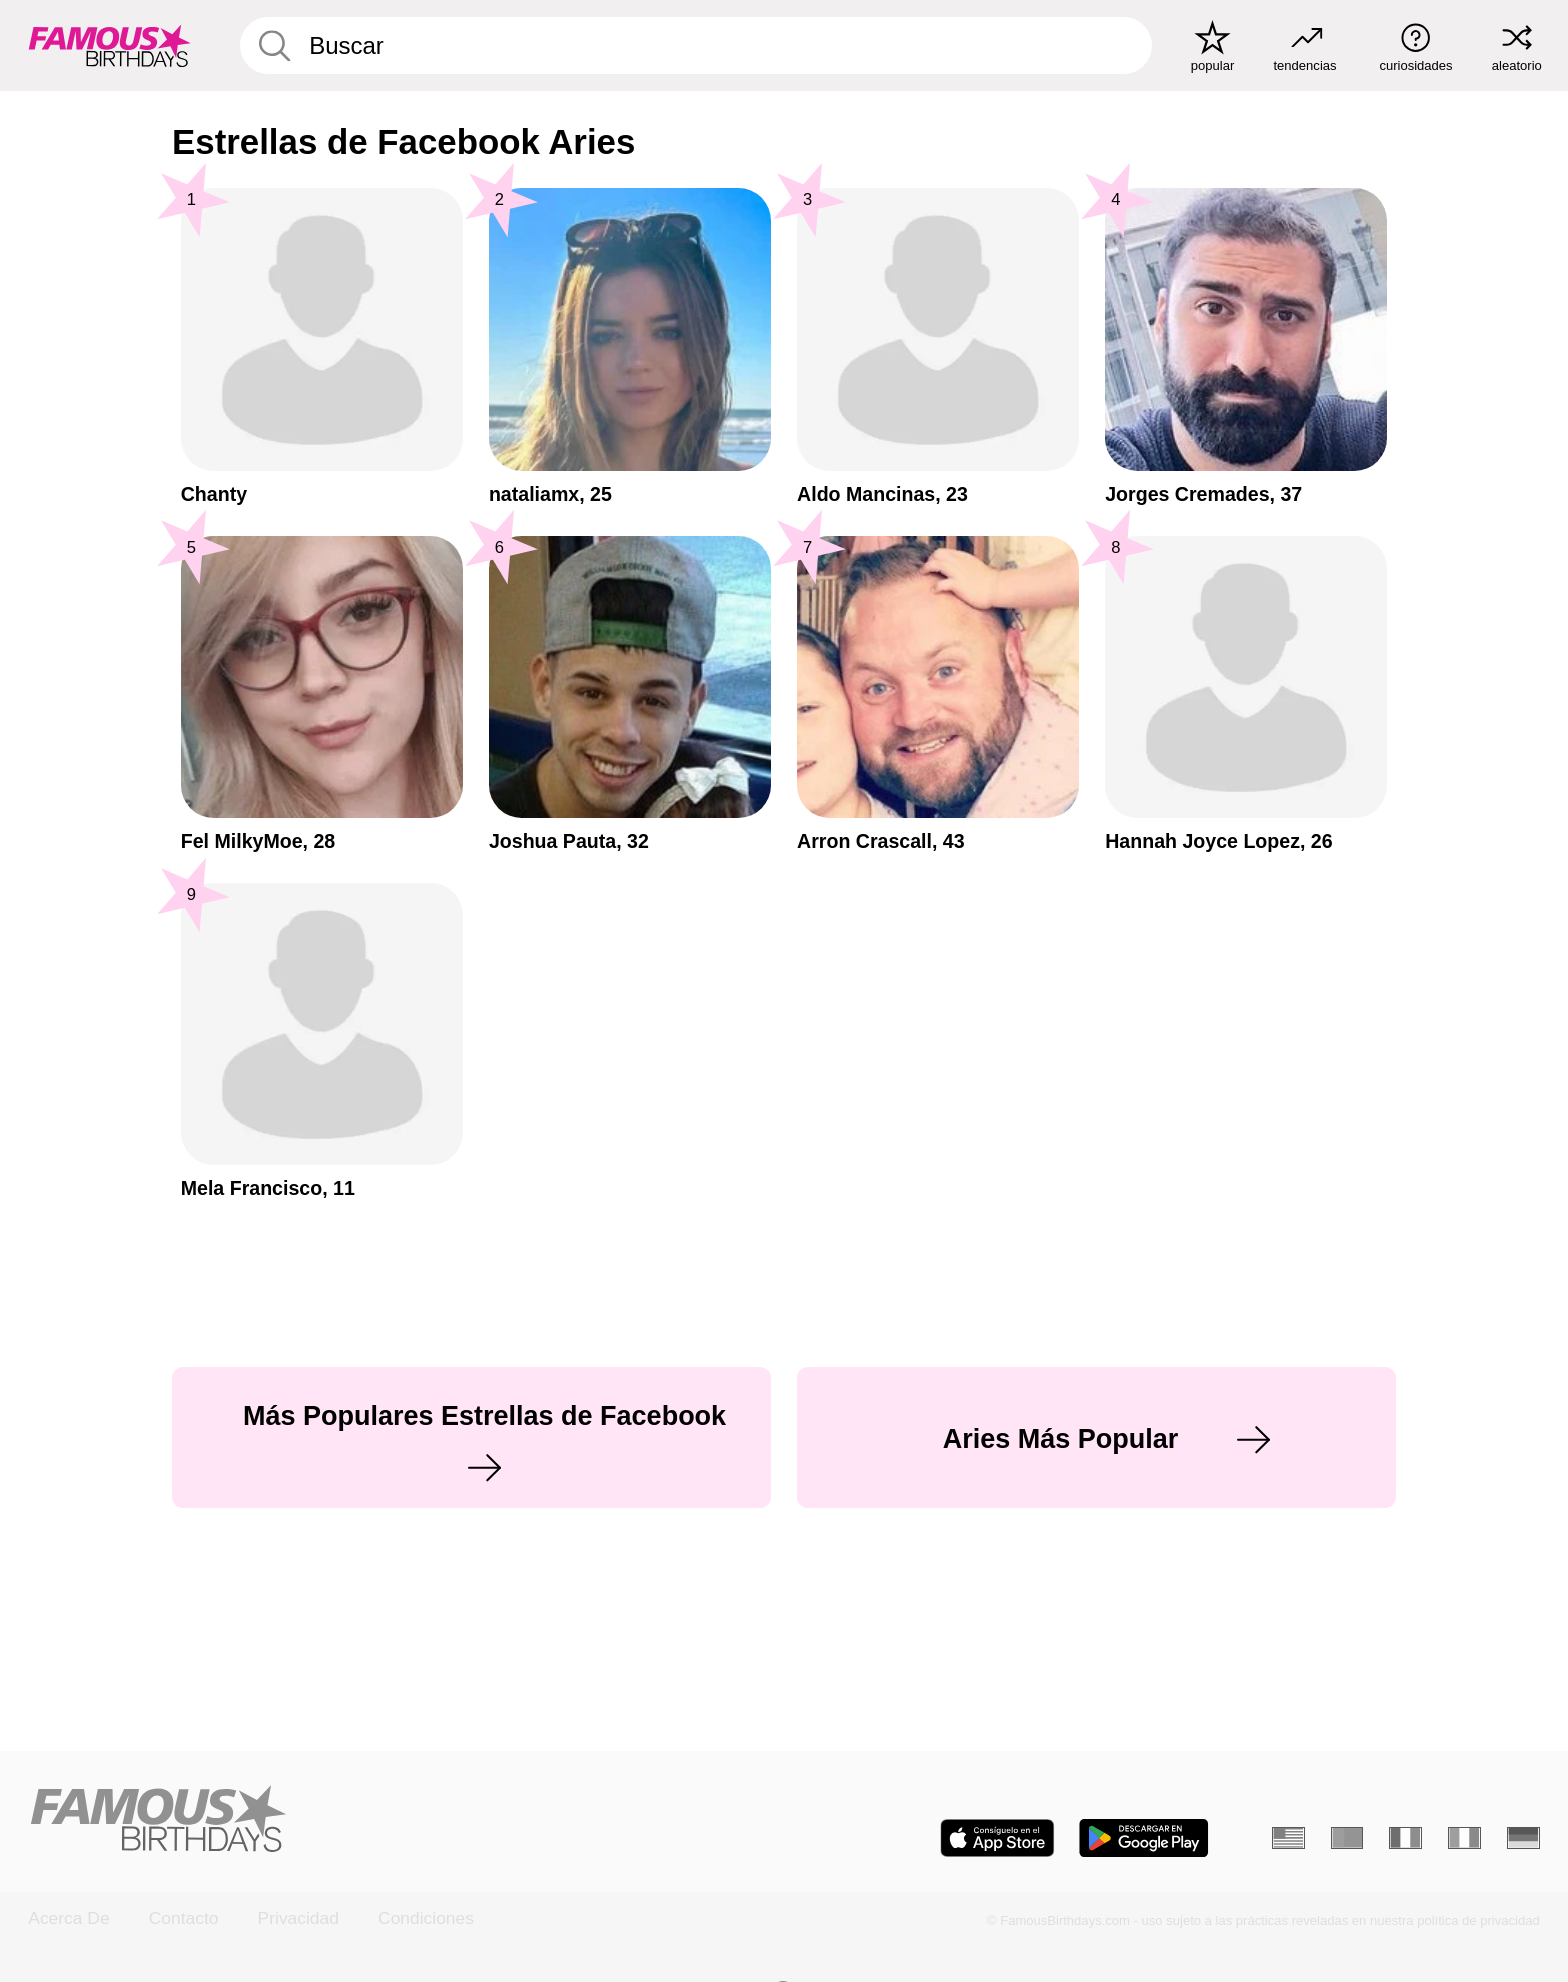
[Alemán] (1523, 1838)
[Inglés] (1288, 1838)
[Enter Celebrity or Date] (696, 45)
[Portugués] (1347, 1838)
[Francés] (1405, 1838)
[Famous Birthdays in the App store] (997, 1838)
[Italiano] (1464, 1838)
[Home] (399, 1820)
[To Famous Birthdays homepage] (110, 45)
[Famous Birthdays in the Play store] (1144, 1838)
